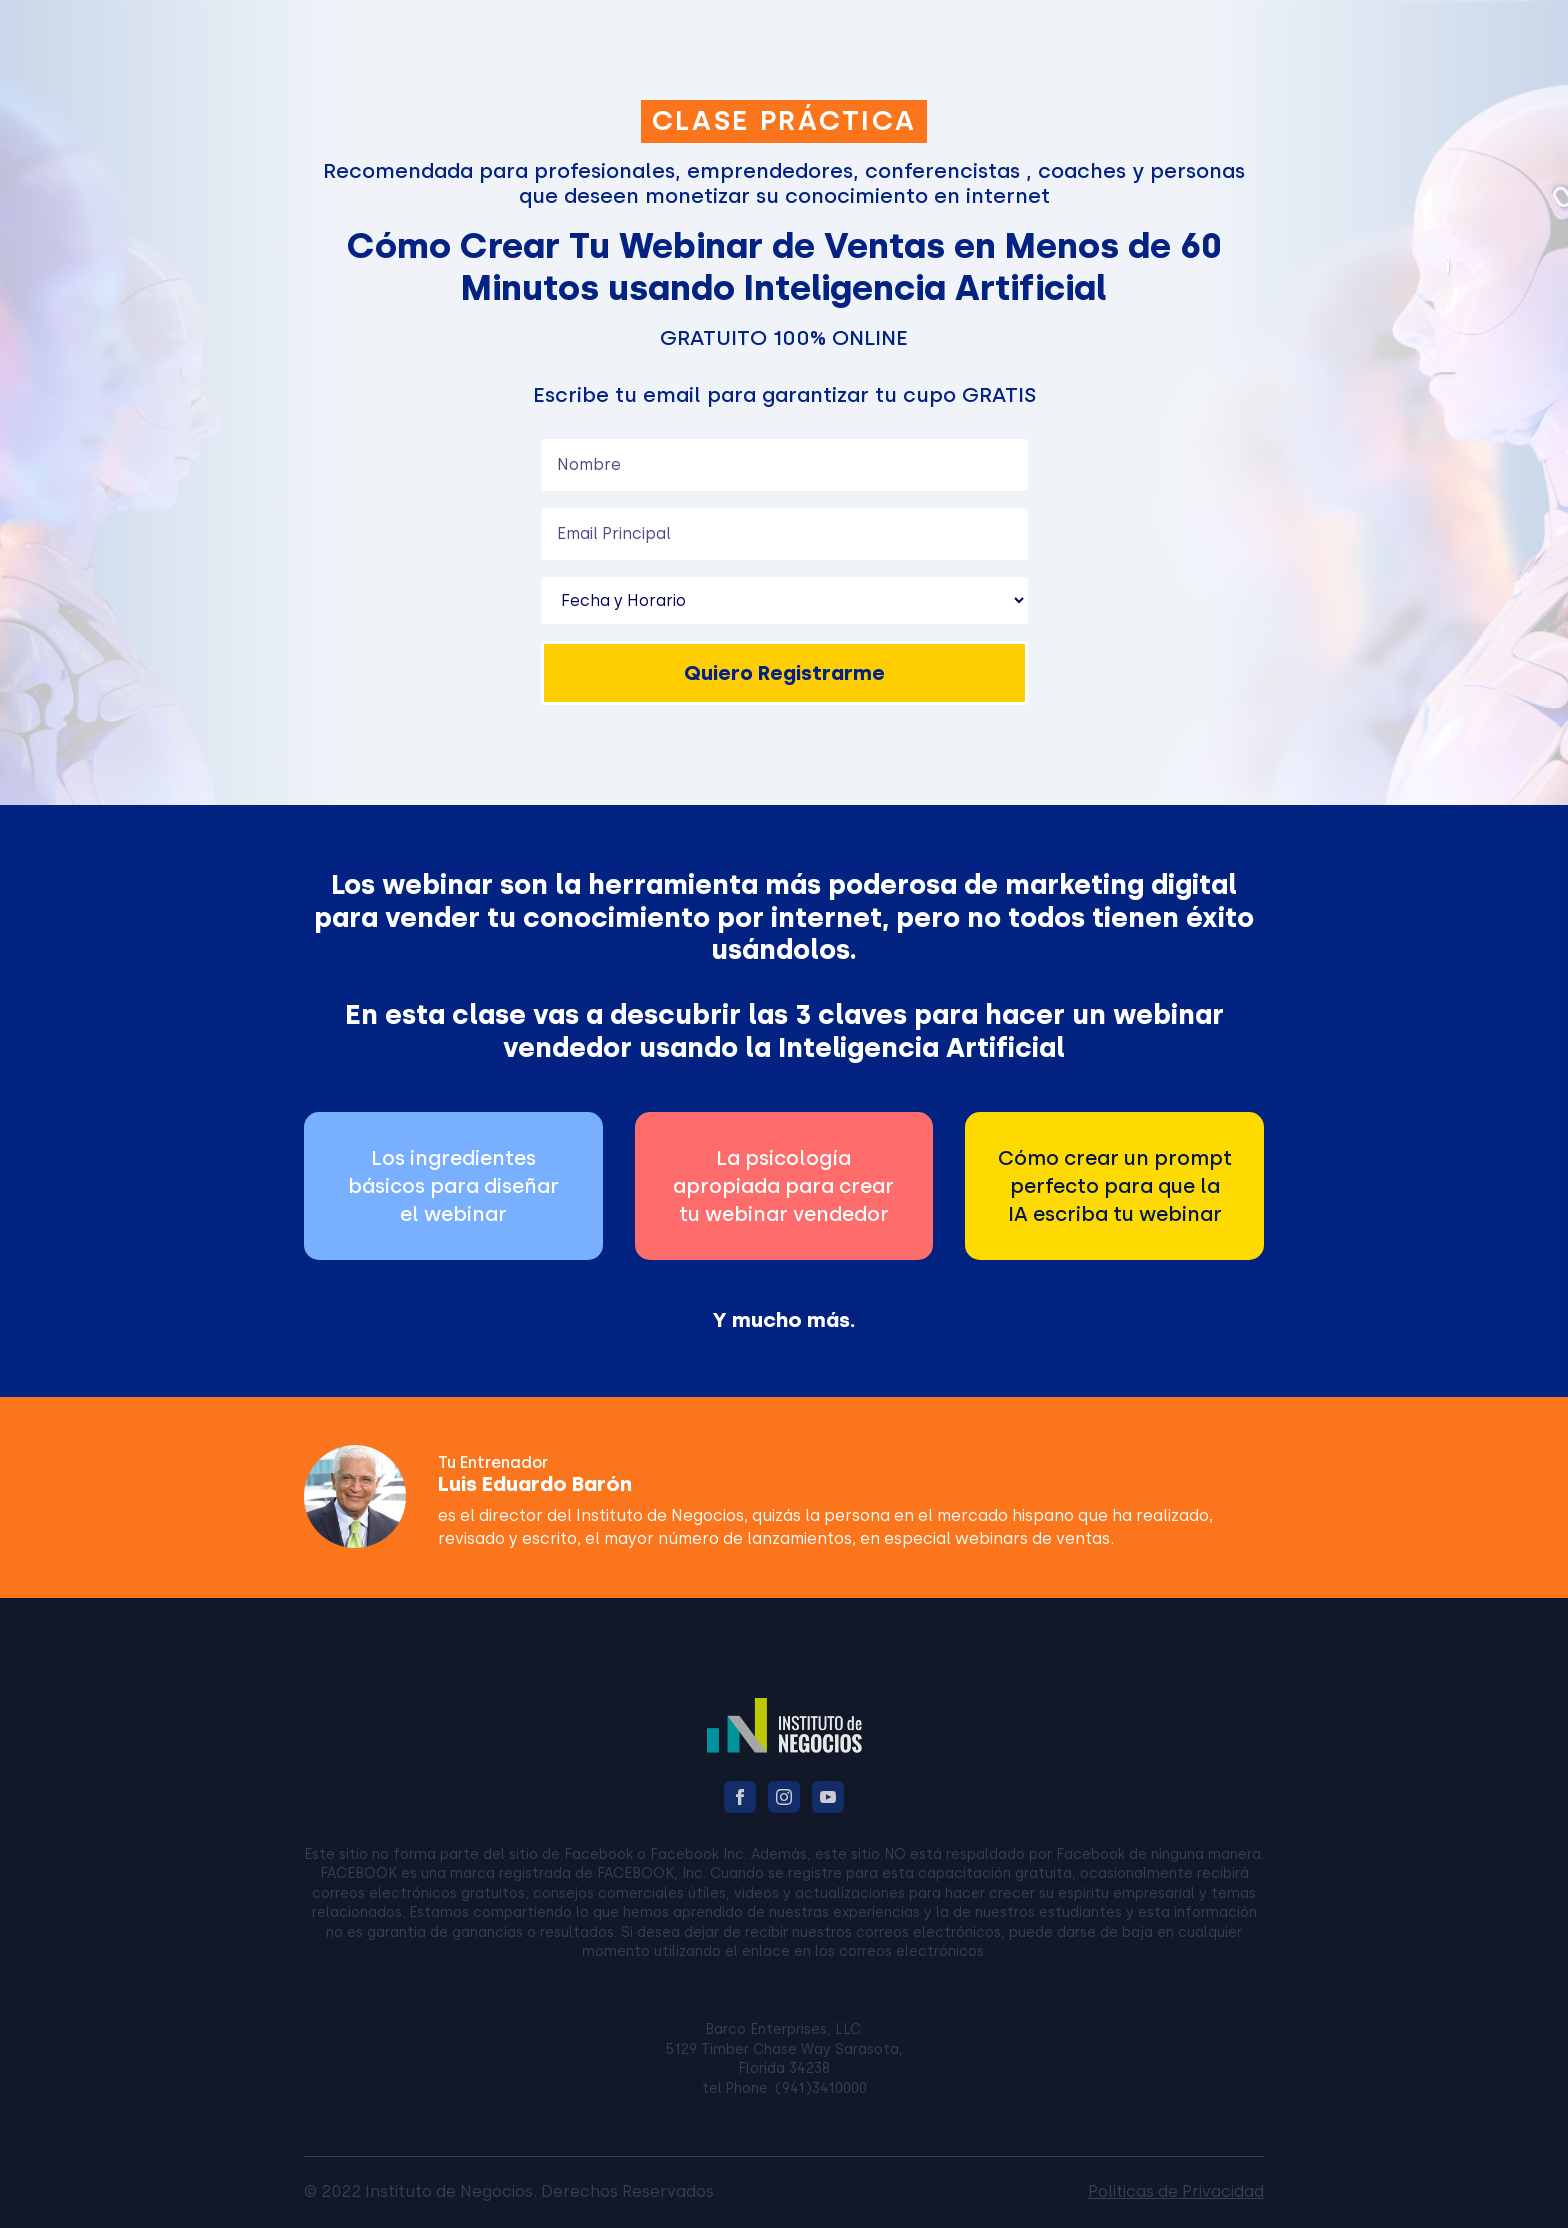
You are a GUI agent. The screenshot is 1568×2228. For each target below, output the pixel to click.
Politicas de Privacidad (1176, 2191)
